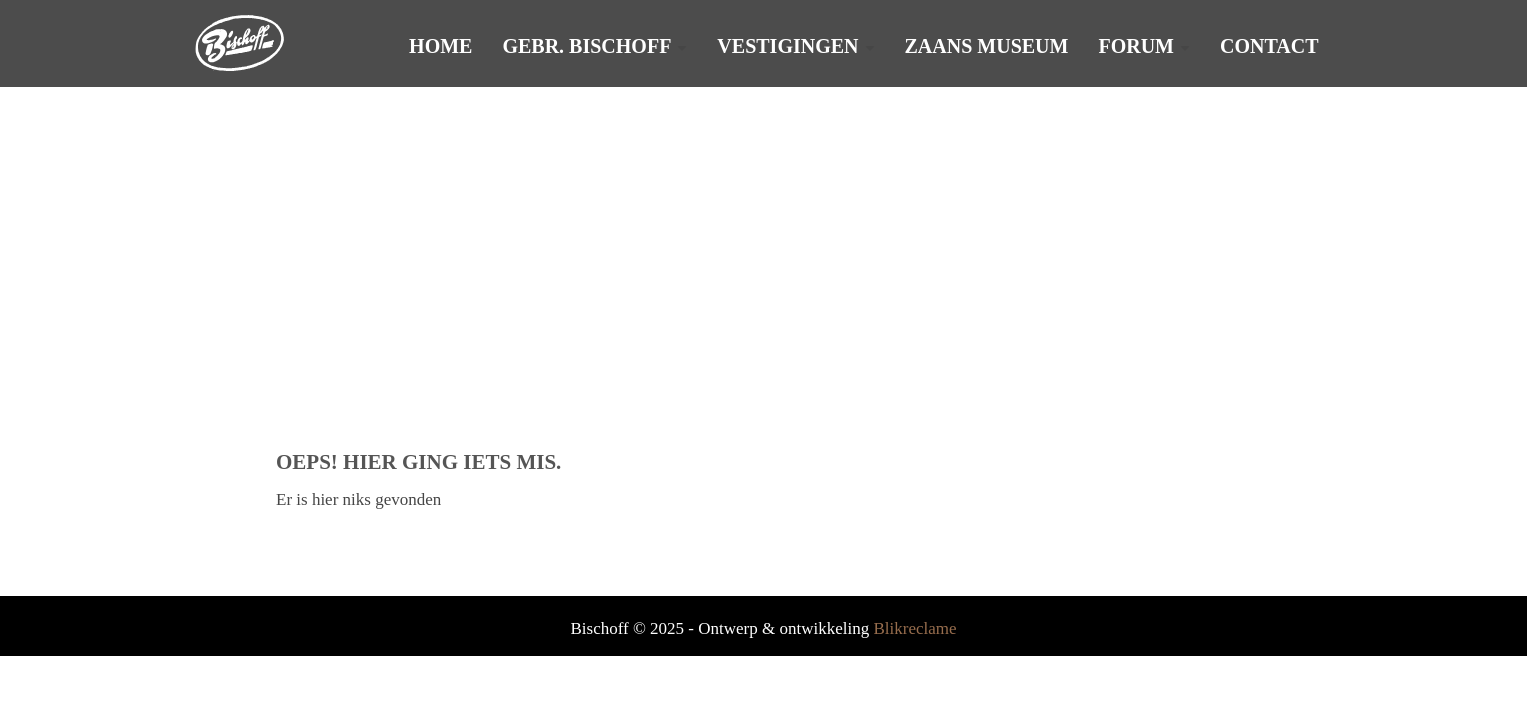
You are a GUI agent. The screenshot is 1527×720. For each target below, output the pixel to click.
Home (440, 46)
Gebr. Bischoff (586, 46)
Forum (1136, 46)
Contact (1269, 46)
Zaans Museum (987, 46)
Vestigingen (787, 46)
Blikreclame (914, 628)
